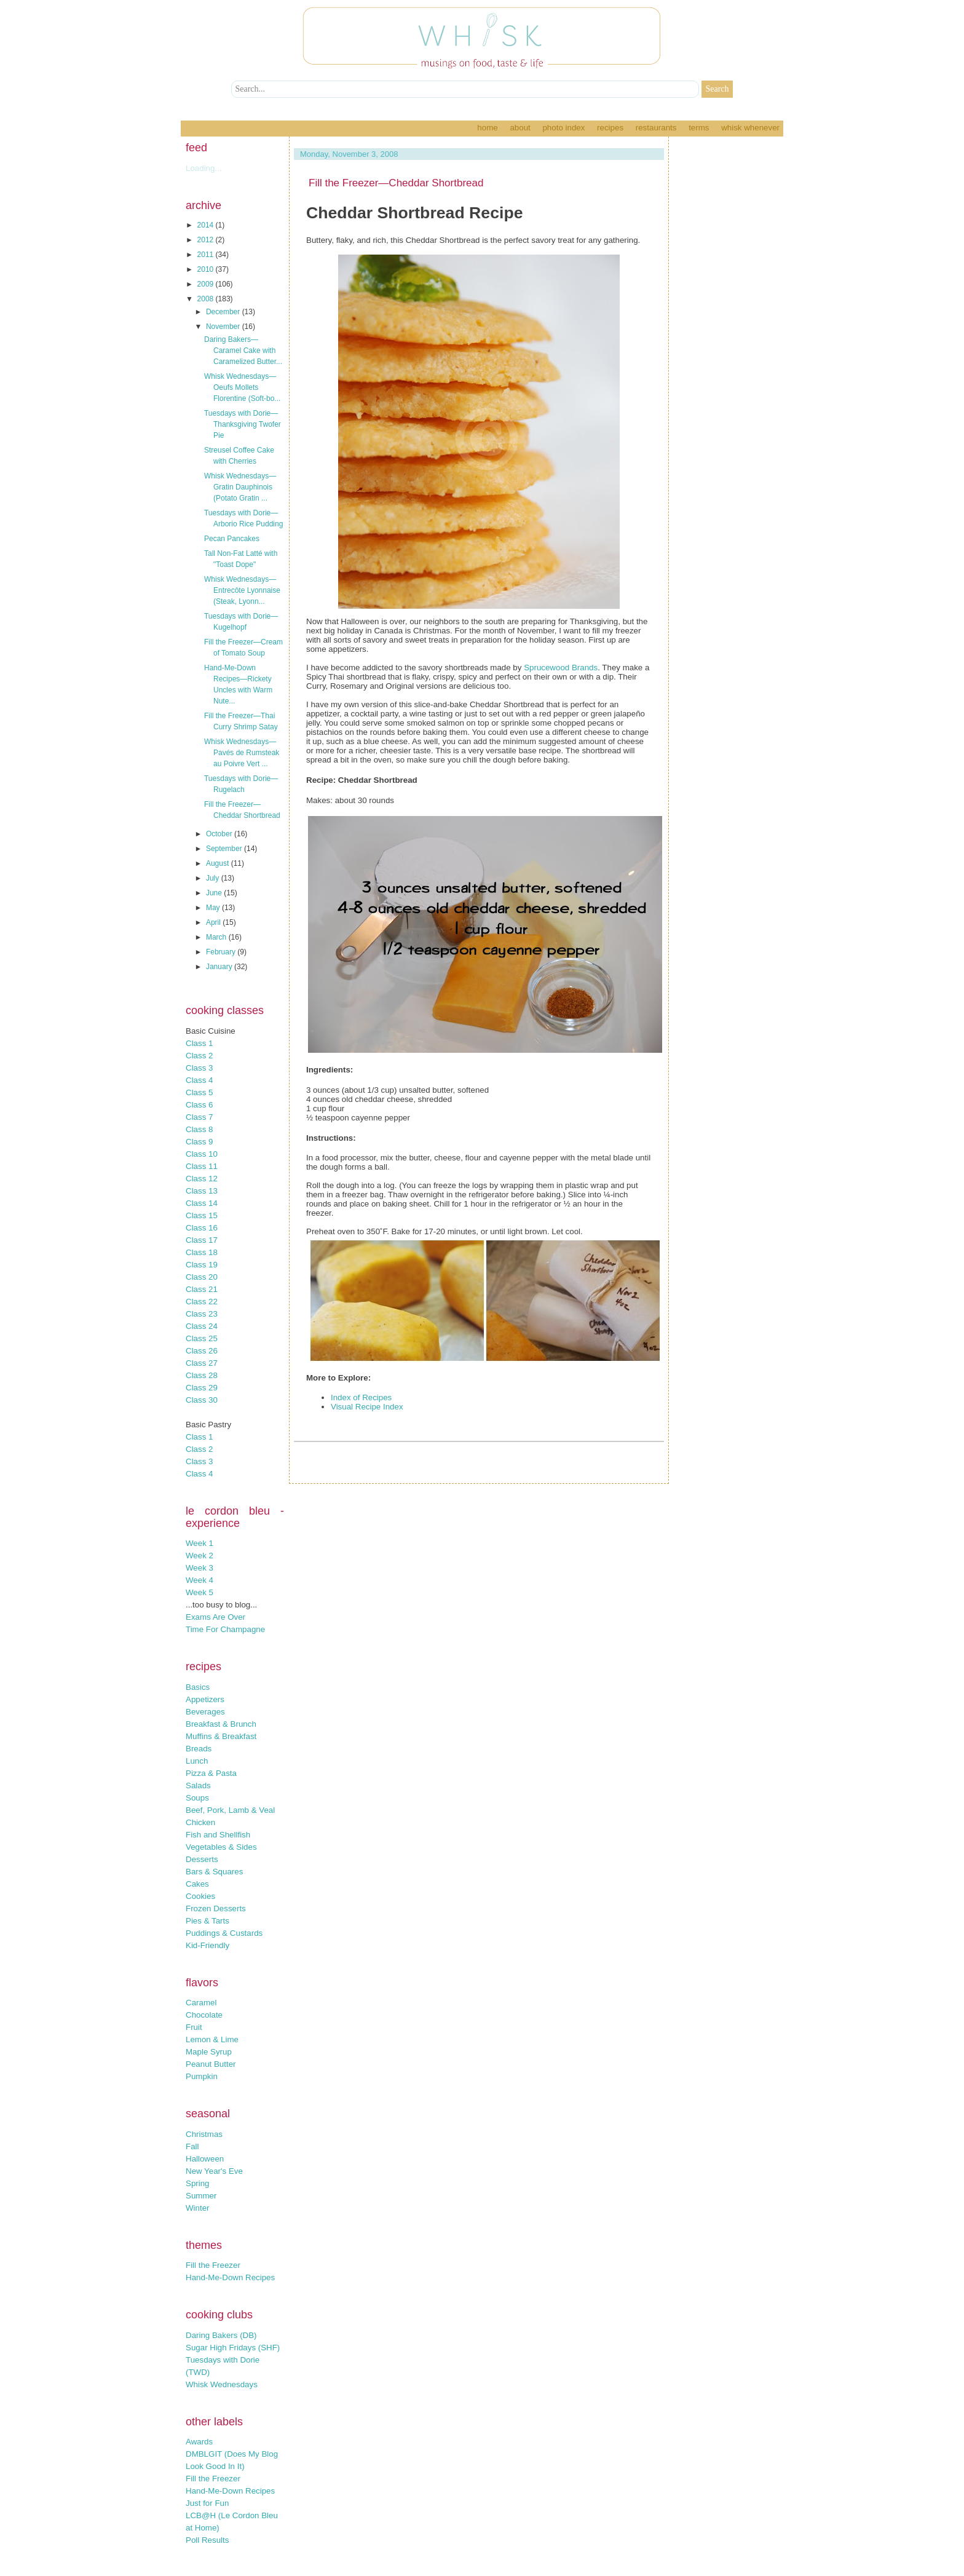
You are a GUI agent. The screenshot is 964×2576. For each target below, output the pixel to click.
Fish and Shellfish (218, 1834)
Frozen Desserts (216, 1908)
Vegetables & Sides (221, 1847)
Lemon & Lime (212, 2039)
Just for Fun (207, 2503)
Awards (199, 2441)
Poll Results (207, 2540)
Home (487, 127)
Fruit (194, 2027)
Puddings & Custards (224, 1933)
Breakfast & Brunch (221, 1724)
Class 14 (202, 1203)
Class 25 (202, 1338)
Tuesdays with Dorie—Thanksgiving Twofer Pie (242, 424)
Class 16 (202, 1227)
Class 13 (202, 1190)
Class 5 (199, 1092)
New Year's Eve (214, 2171)
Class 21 (202, 1289)
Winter (198, 2208)
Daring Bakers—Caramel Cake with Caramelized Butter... (243, 350)
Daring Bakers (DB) (221, 2335)
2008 (206, 299)
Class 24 (202, 1326)
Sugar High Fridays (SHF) (233, 2347)
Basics (198, 1687)
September (225, 848)
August (218, 863)
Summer (201, 2195)
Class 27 (202, 1363)
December (224, 311)
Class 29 (202, 1387)
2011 (206, 254)
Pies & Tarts (207, 1920)
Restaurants (656, 127)
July (213, 878)
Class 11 (202, 1166)
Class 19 (202, 1264)
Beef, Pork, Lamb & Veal (230, 1810)
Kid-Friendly (207, 1945)
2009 (206, 284)
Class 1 (199, 1043)
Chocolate (204, 2014)
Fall (192, 2146)
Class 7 (199, 1117)
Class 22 (202, 1301)
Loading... (204, 168)
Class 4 (199, 1080)
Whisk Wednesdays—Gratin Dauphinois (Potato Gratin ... (240, 487)
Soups (197, 1797)
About (520, 127)
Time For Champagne (225, 1629)
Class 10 (202, 1154)
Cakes (197, 1883)
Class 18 (202, 1252)
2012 (206, 240)
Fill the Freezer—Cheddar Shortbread (396, 183)
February (221, 952)
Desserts (202, 1859)
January (220, 966)
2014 (206, 225)
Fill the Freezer (213, 2265)
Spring (198, 2183)
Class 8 (199, 1129)
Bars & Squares (214, 1871)
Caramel (201, 2002)
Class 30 (202, 1400)
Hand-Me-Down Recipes (230, 2277)
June (215, 893)
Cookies (200, 1896)
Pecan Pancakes (231, 538)
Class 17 (202, 1240)
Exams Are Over (215, 1617)
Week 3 (199, 1567)
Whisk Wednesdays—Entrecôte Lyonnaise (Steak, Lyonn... (242, 590)
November (224, 326)
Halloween (205, 2158)
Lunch (197, 1761)
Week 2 (199, 1555)
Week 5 (199, 1592)
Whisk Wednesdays (222, 2384)
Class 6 (199, 1104)
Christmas (204, 2134)
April (214, 922)
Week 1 (199, 1543)
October (220, 834)
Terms (699, 127)
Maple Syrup (209, 2051)
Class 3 (199, 1067)
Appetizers (205, 1699)
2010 (206, 269)
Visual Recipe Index (367, 1406)
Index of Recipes (361, 1397)
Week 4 (199, 1580)
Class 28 (202, 1375)
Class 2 (199, 1055)
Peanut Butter (211, 2064)
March (217, 937)
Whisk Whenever (750, 127)
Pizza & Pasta (211, 1773)
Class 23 (202, 1313)
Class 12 (202, 1178)
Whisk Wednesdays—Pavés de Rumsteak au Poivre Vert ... (241, 752)
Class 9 (199, 1141)
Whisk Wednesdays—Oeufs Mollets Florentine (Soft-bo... (242, 387)
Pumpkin (202, 2076)
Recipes (610, 127)
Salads (198, 1785)
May (214, 907)
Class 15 (202, 1215)
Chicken (200, 1822)
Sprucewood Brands (561, 667)
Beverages (205, 1711)
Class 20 (202, 1277)
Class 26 (202, 1350)
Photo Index (563, 127)
